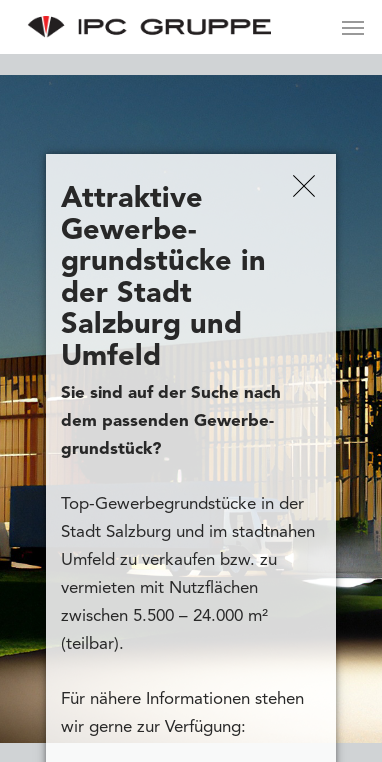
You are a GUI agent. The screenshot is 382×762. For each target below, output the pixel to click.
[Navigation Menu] (353, 27)
